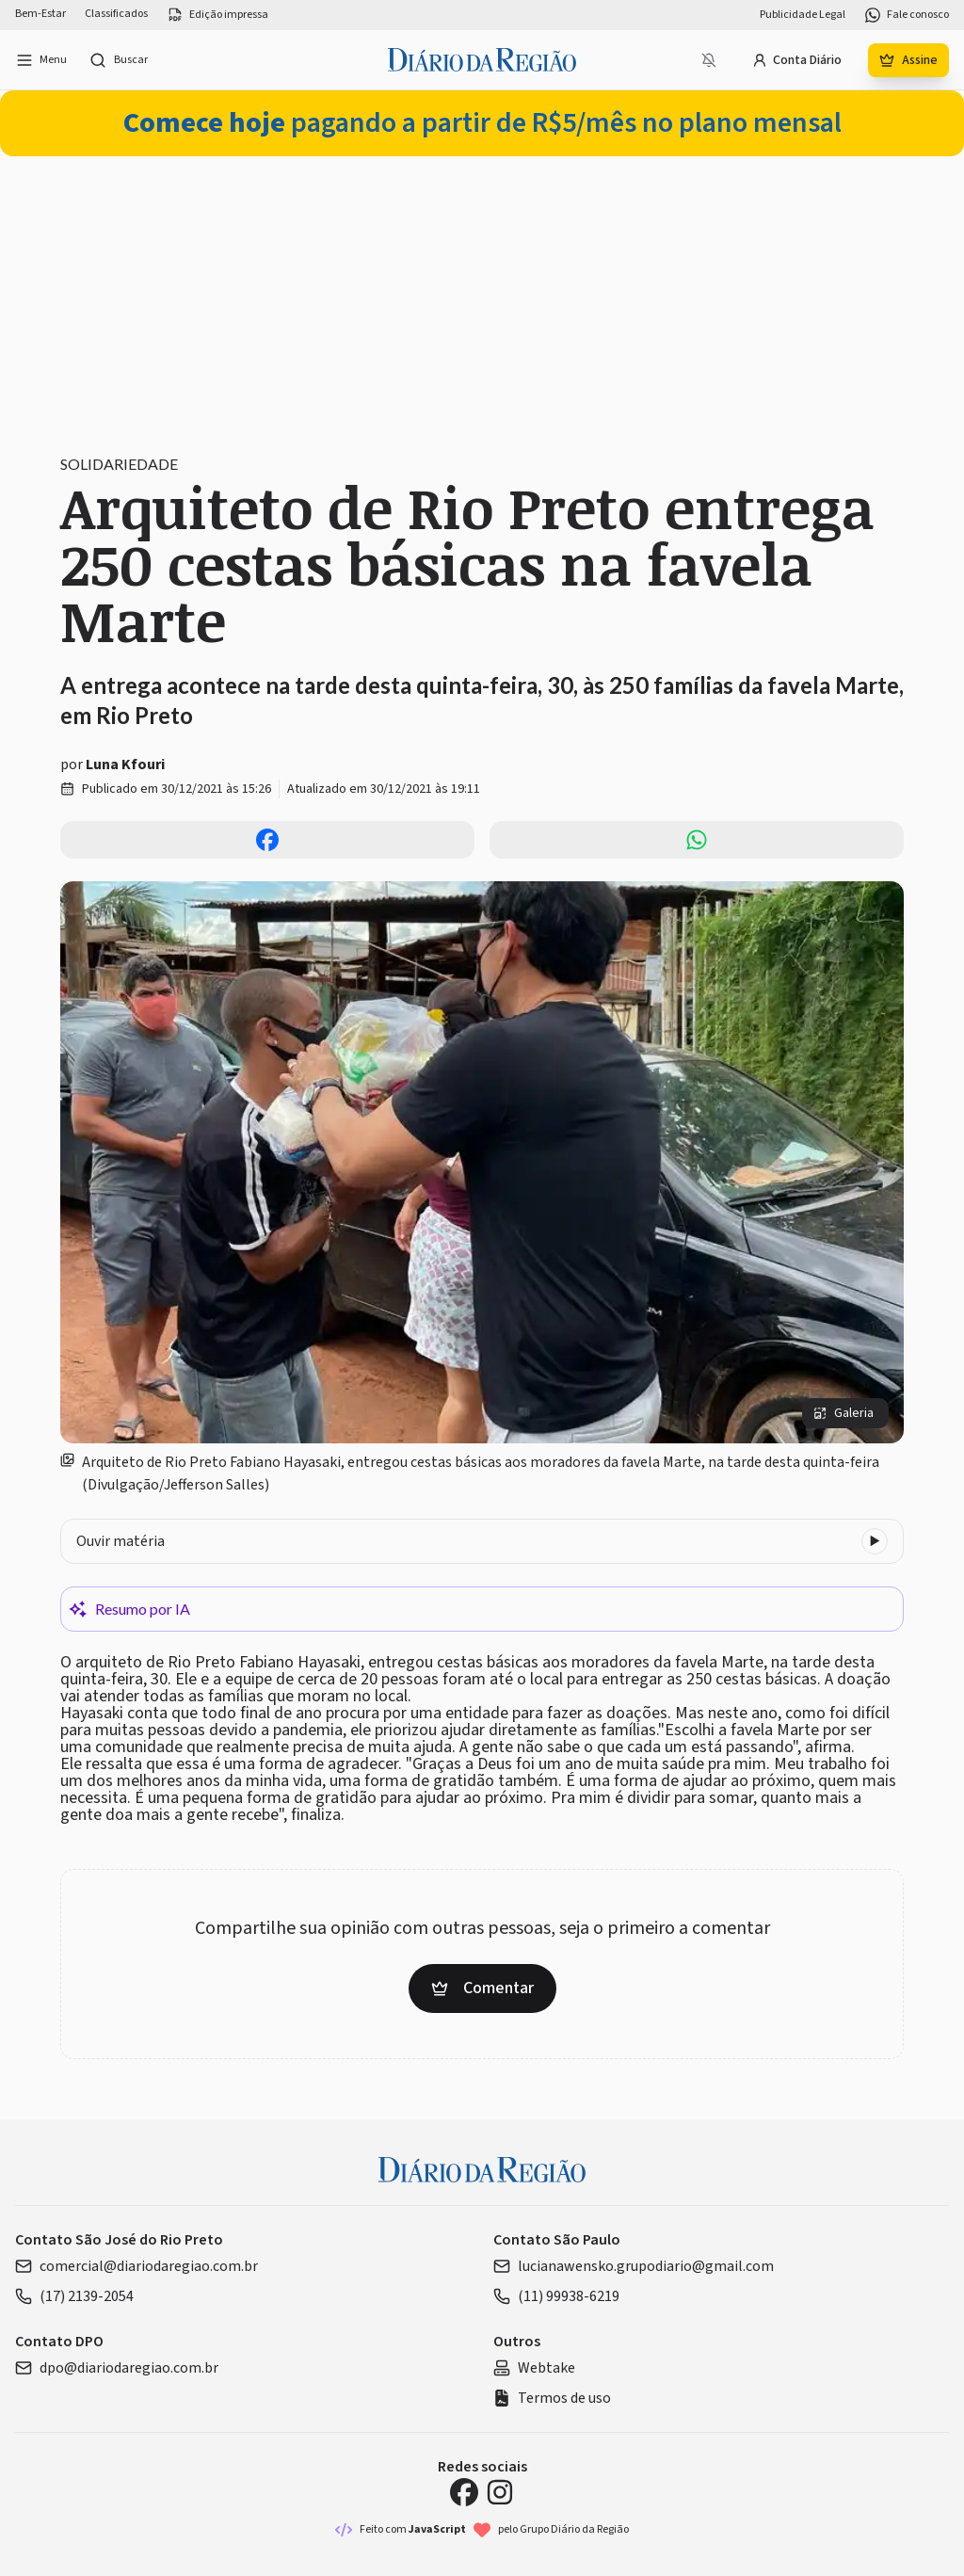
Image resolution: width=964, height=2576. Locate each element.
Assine (908, 60)
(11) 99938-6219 (556, 2296)
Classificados (116, 14)
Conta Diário (797, 60)
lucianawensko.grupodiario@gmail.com (633, 2266)
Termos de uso (552, 2398)
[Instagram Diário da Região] (500, 2492)
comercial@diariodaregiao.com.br (136, 2266)
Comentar (482, 1988)
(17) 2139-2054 (74, 2296)
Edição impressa (217, 15)
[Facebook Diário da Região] (464, 2492)
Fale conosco (906, 15)
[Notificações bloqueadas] (709, 60)
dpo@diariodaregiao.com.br (116, 2368)
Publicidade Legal (802, 15)
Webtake (534, 2368)
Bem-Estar (40, 14)
